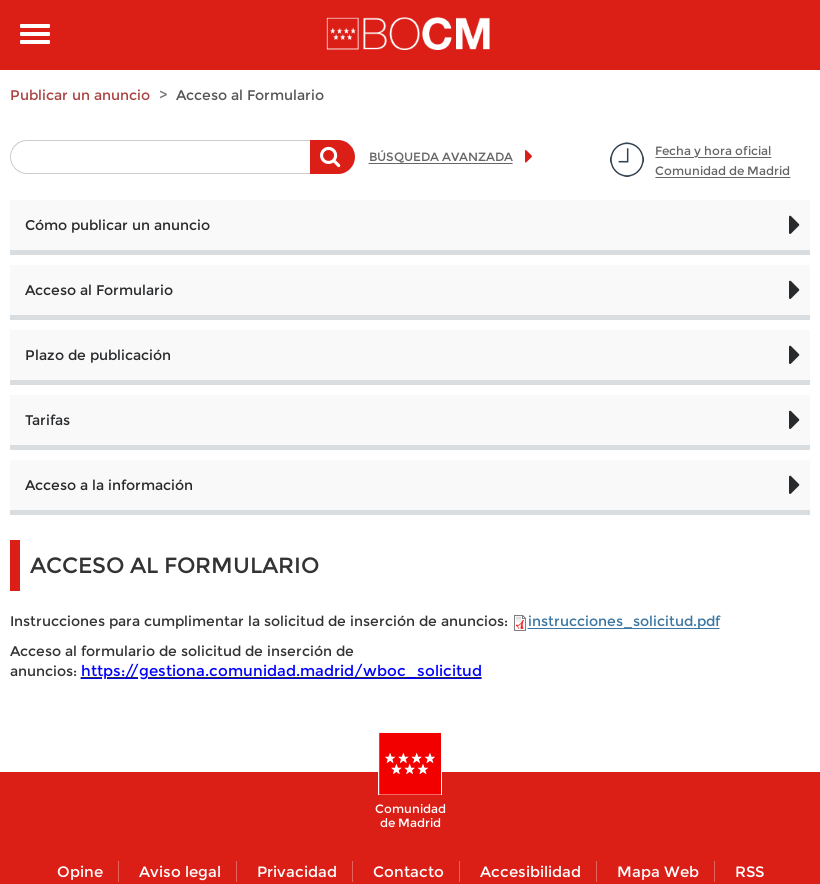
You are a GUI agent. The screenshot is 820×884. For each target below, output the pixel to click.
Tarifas (47, 420)
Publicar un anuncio (80, 95)
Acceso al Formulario (99, 290)
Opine (80, 871)
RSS (749, 871)
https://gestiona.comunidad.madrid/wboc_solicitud (281, 671)
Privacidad (297, 871)
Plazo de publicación (98, 355)
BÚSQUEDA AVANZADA (441, 156)
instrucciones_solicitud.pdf (624, 621)
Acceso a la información (109, 485)
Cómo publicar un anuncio (117, 225)
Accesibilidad (530, 871)
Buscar (332, 167)
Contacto (408, 871)
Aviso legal (180, 871)
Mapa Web (658, 871)
